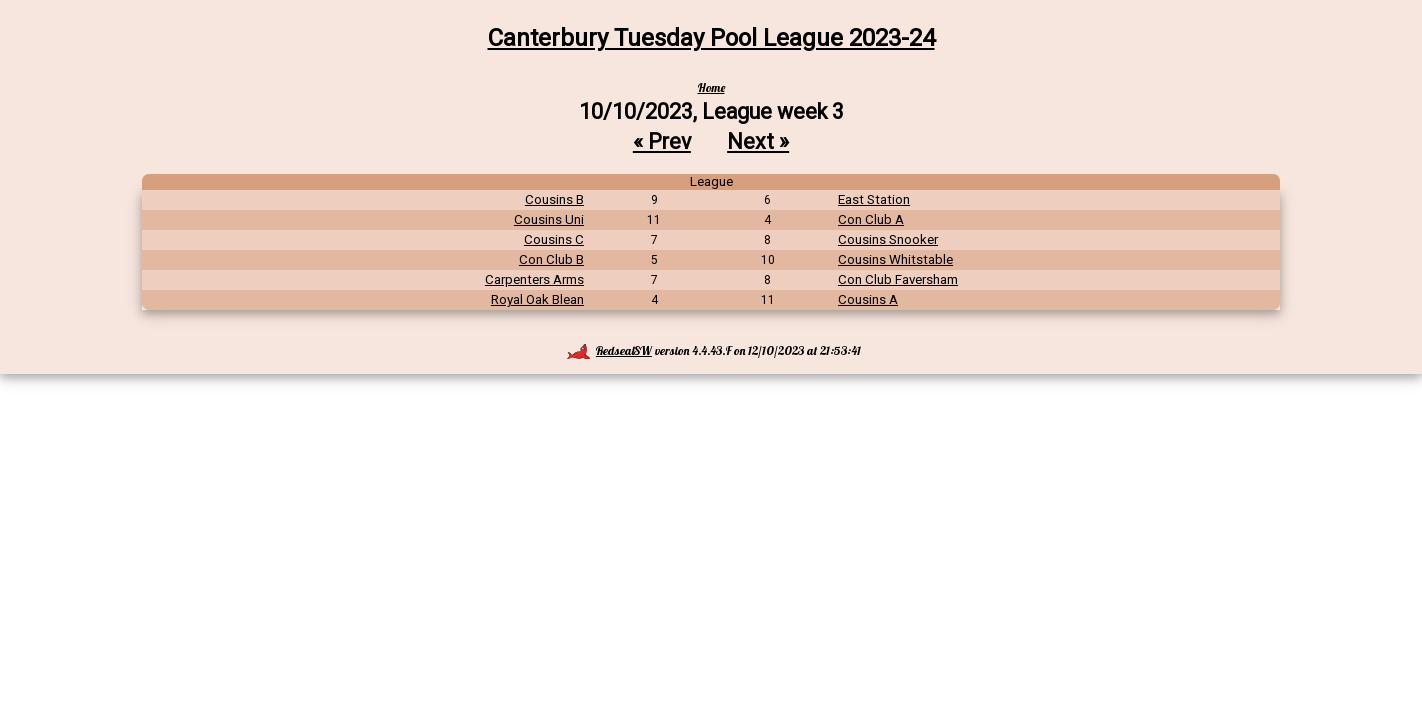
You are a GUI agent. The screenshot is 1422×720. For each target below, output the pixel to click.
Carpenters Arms (534, 279)
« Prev (662, 141)
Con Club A (871, 219)
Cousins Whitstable (895, 259)
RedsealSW (609, 350)
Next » (758, 141)
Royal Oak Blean (537, 299)
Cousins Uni (549, 219)
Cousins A (868, 299)
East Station (874, 199)
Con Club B (551, 259)
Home (711, 87)
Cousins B (554, 199)
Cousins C (554, 239)
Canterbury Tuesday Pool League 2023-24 (711, 38)
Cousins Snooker (888, 239)
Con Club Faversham (898, 279)
